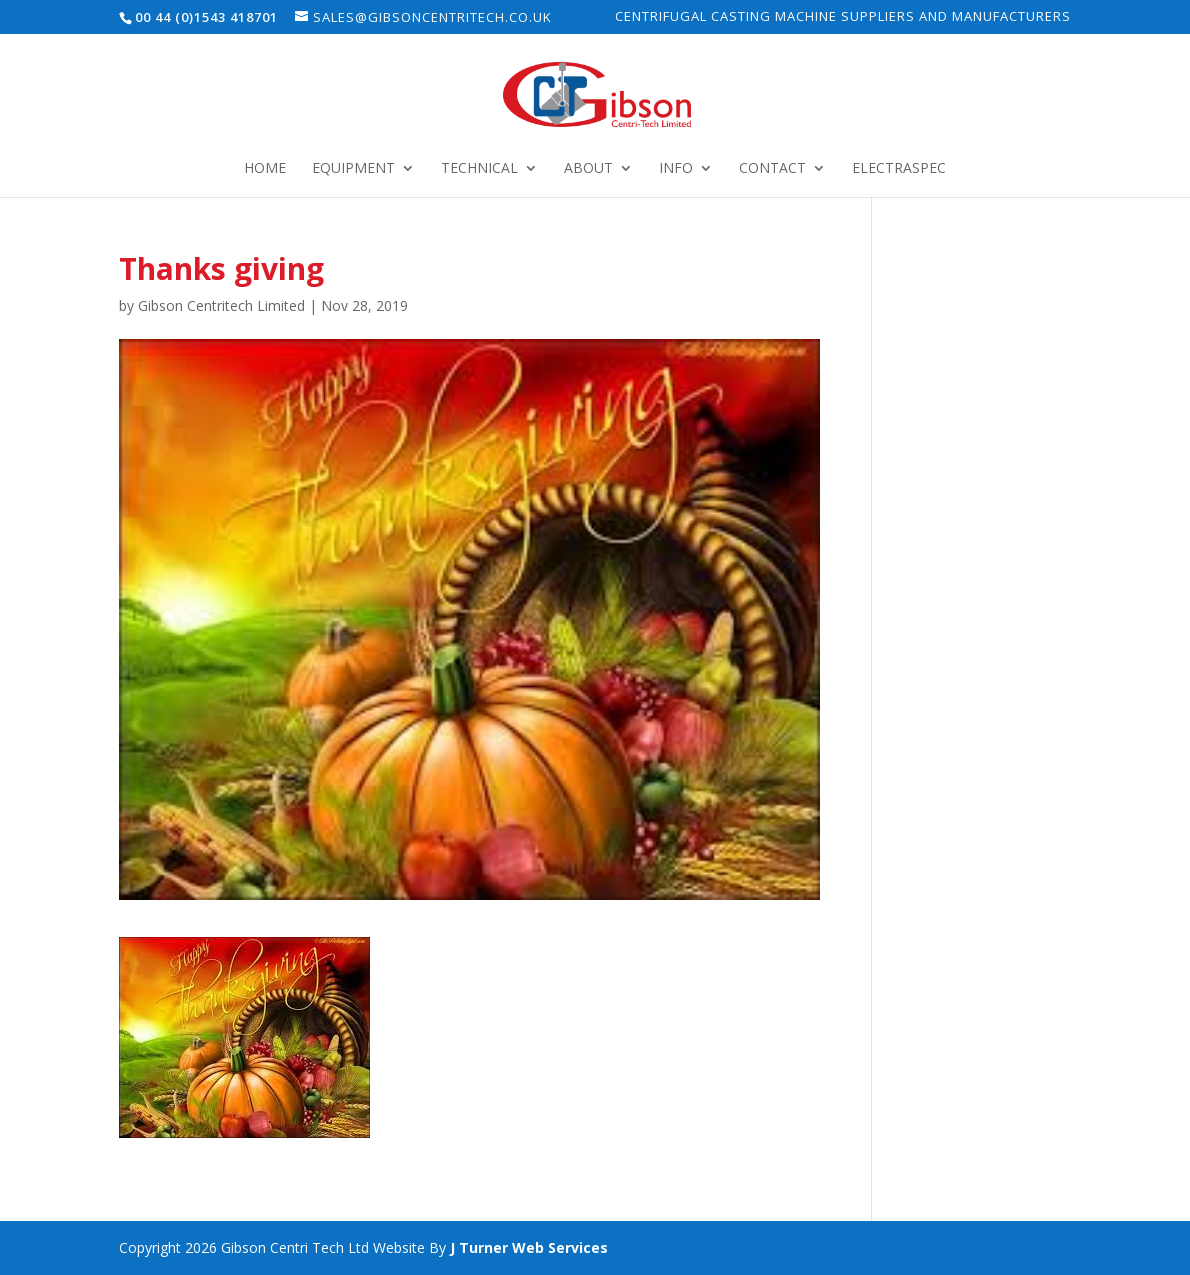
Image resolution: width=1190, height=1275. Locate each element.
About (588, 169)
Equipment (353, 169)
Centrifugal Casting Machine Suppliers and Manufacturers (843, 17)
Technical (479, 169)
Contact (772, 169)
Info (676, 169)
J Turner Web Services (529, 1247)
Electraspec (899, 169)
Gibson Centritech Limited (221, 305)
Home (265, 169)
